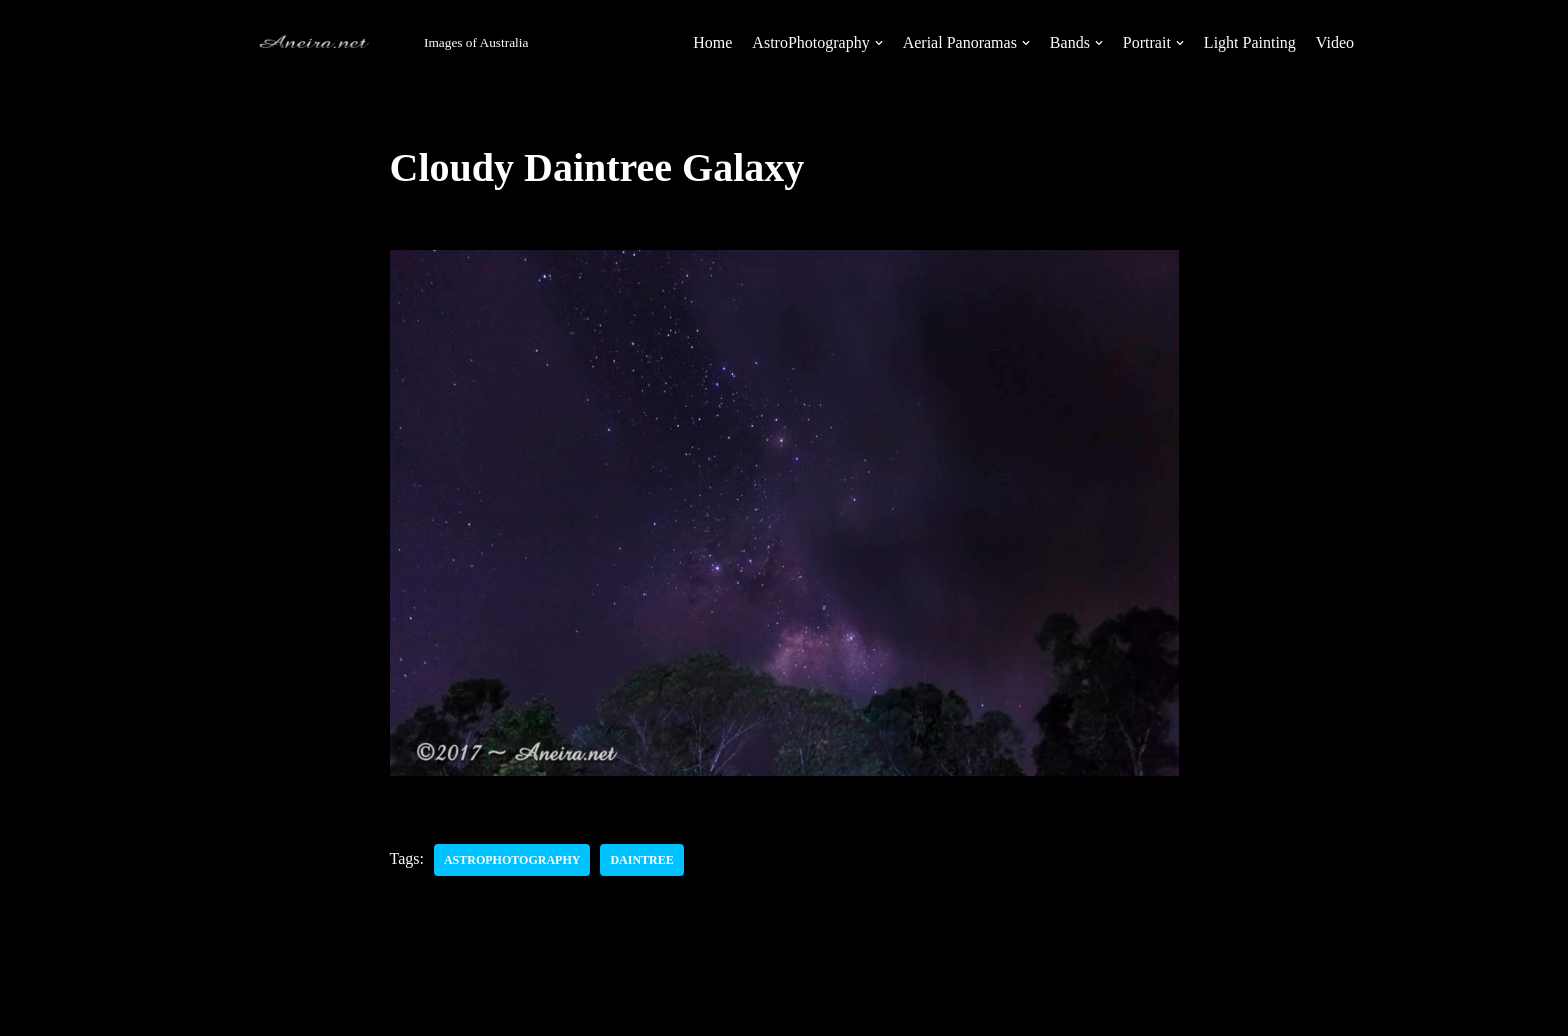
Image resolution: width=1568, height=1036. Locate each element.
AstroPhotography (512, 860)
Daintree (641, 860)
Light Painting (1250, 42)
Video (1335, 42)
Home (712, 42)
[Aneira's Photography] (371, 43)
